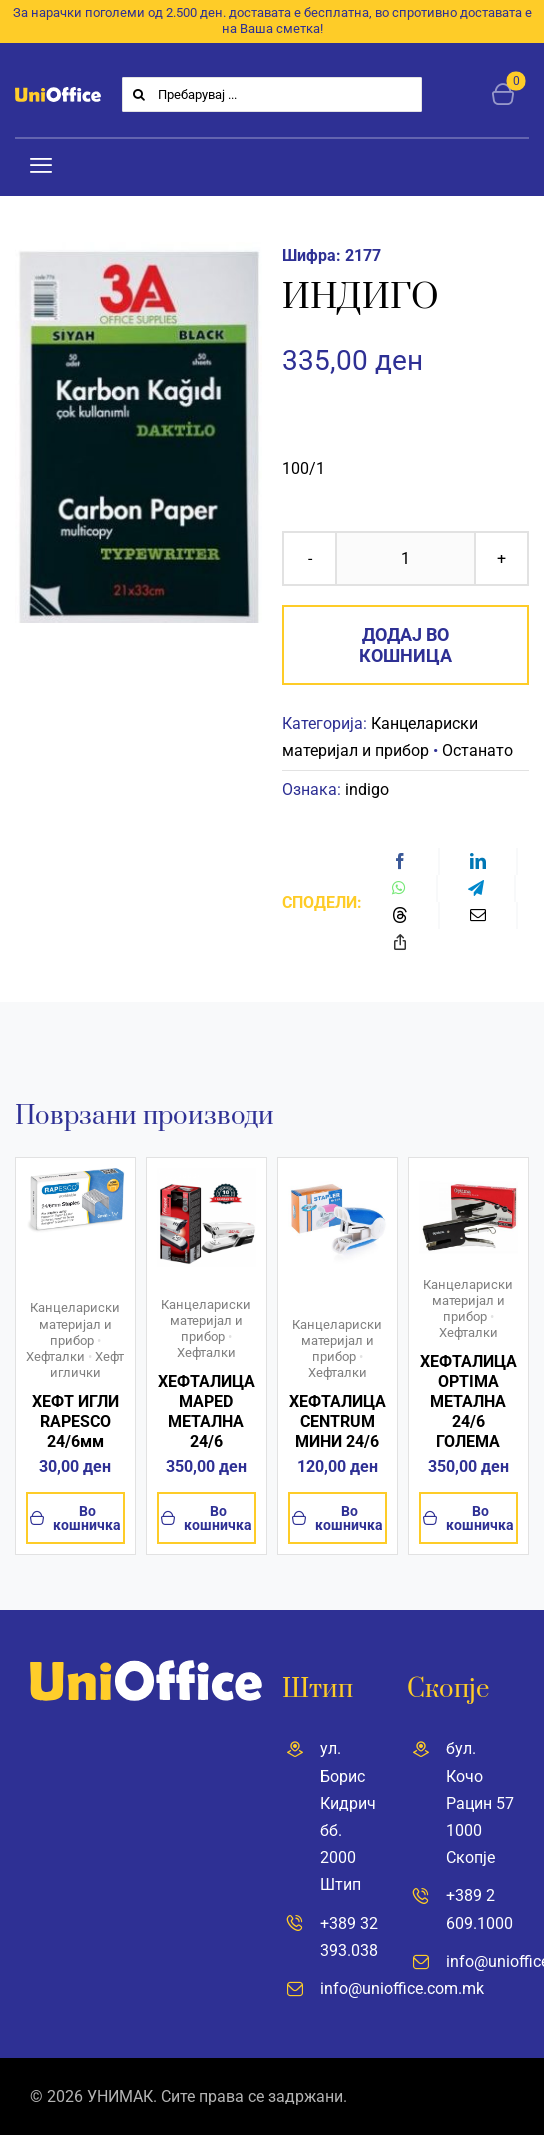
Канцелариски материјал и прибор (75, 1324)
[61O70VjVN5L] (75, 1175)
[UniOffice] (58, 94)
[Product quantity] (405, 558)
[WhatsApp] (399, 888)
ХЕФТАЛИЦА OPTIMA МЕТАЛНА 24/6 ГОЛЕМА (468, 1401)
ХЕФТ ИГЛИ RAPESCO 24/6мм (75, 1421)
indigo (367, 789)
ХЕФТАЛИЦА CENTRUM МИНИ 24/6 (337, 1421)
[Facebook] (400, 861)
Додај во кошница (405, 645)
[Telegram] (476, 888)
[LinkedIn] (478, 861)
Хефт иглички (87, 1364)
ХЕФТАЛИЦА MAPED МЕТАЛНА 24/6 (206, 1411)
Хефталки (55, 1356)
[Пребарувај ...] (272, 94)
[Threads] (400, 915)
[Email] (478, 915)
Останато (477, 750)
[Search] (139, 94)
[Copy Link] (400, 942)
